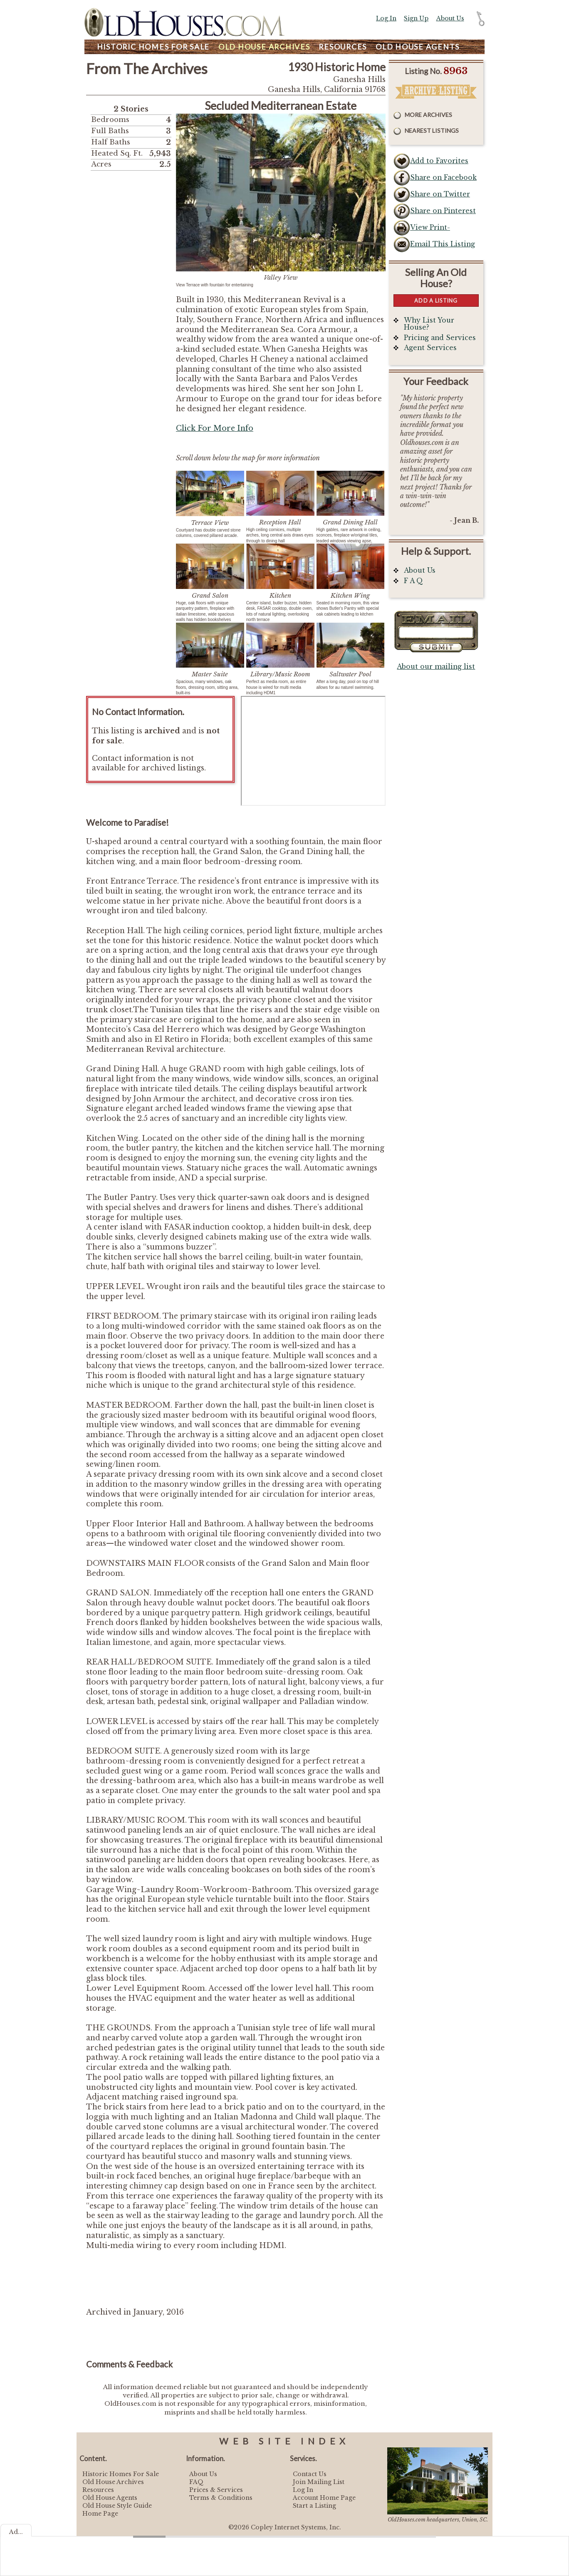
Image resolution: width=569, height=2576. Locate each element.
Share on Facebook (443, 177)
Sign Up (416, 18)
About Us (450, 18)
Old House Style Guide (117, 2505)
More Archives (428, 114)
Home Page (100, 2513)
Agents (418, 46)
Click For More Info (214, 428)
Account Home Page (324, 2497)
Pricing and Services (440, 337)
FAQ (196, 2482)
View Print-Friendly (430, 230)
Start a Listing (314, 2505)
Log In (386, 18)
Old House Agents (109, 2497)
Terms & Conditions (220, 2497)
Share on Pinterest (443, 211)
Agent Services (430, 347)
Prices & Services (216, 2490)
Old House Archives (113, 2482)
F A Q (413, 580)
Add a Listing (436, 300)
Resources (343, 46)
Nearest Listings (432, 130)
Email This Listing (442, 244)
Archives (264, 46)
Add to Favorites (439, 161)
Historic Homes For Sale (120, 2474)
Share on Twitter (440, 194)
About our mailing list (436, 667)
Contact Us (310, 2474)
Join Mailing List (318, 2482)
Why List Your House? (429, 324)
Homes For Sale (153, 46)
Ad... (16, 2532)
